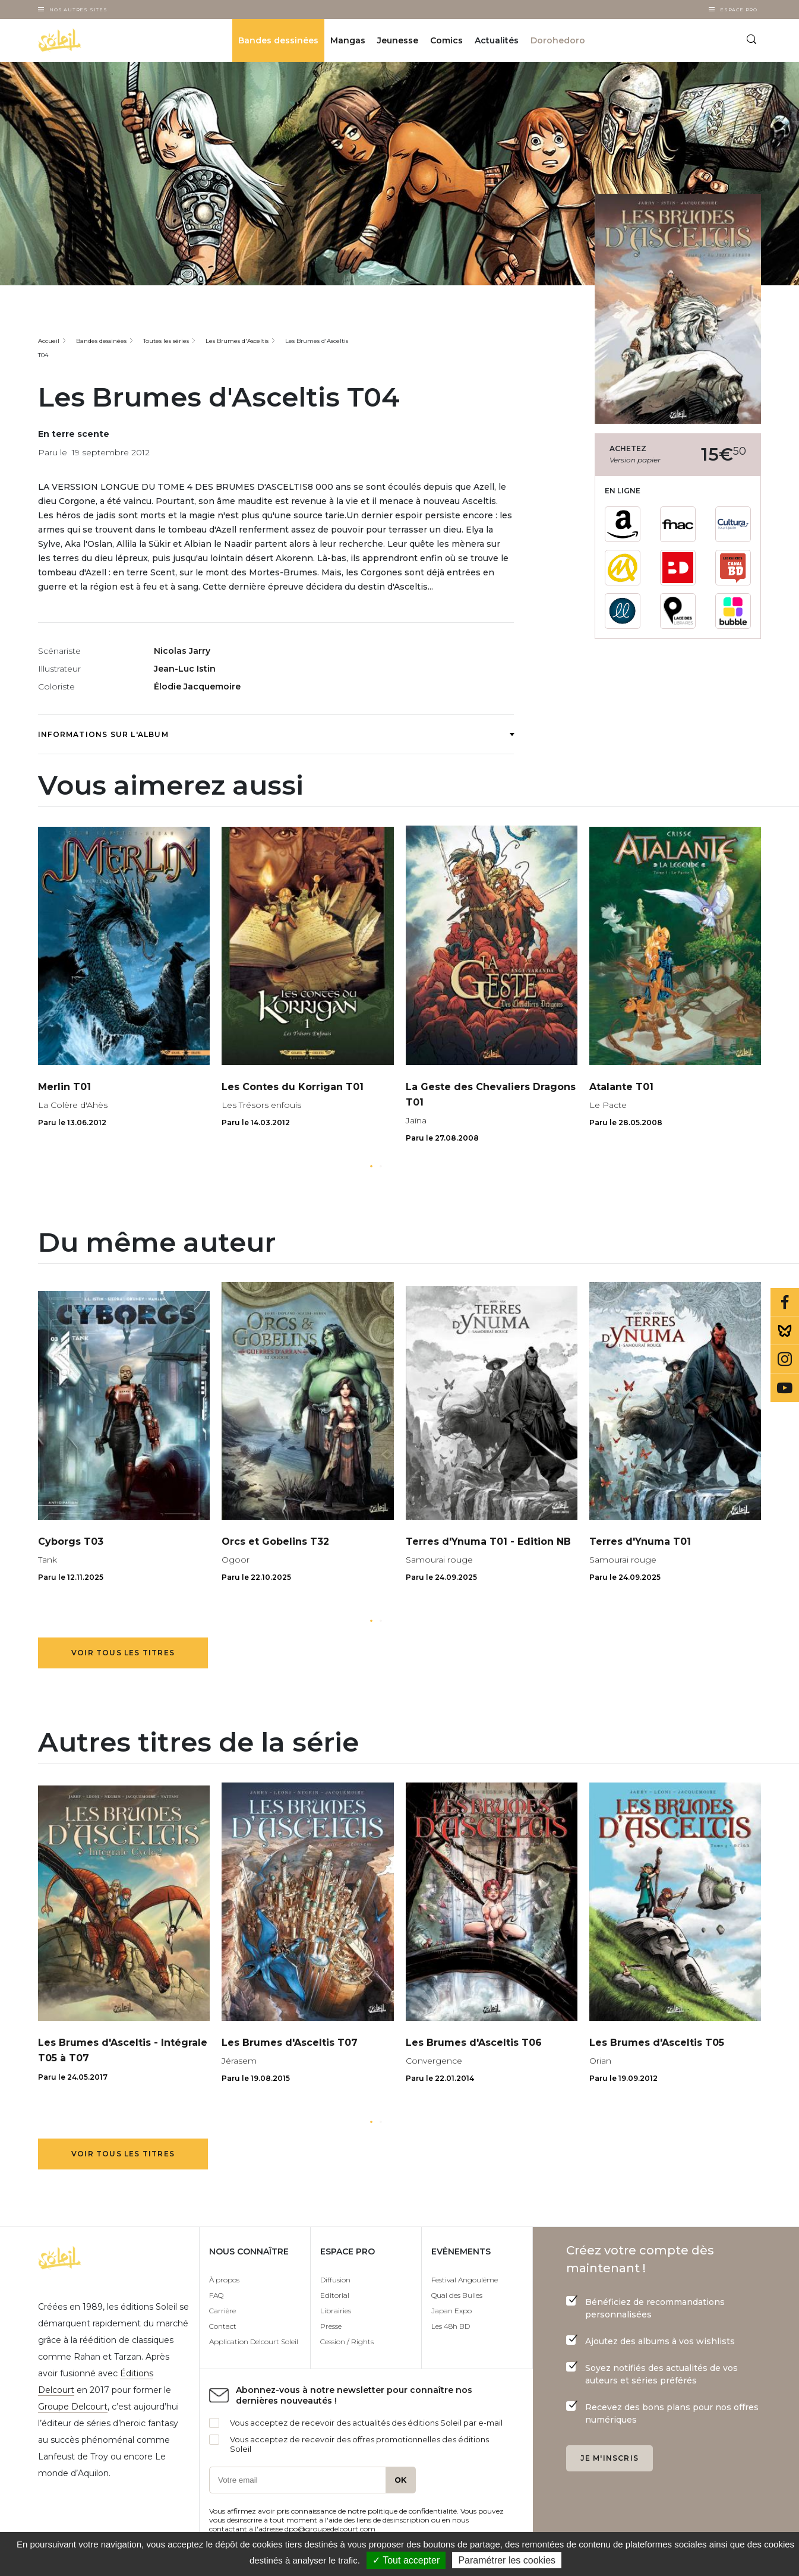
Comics (446, 40)
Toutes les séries (166, 341)
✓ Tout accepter (406, 2560)
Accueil (48, 341)
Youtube (784, 1388)
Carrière (222, 2310)
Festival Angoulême (464, 2279)
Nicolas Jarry (182, 650)
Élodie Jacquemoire (197, 686)
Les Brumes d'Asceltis (237, 341)
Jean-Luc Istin (185, 668)
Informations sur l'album (276, 734)
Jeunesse (397, 40)
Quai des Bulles (456, 2295)
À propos (224, 2279)
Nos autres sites (78, 9)
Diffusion (335, 2279)
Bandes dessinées (278, 40)
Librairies (335, 2310)
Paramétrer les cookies (506, 2560)
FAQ (216, 2295)
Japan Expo (451, 2310)
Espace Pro (738, 9)
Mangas (347, 40)
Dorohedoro (557, 40)
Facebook (784, 1302)
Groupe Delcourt (73, 2406)
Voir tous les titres (123, 1652)
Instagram (784, 1359)
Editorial (334, 2295)
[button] (371, 1166)
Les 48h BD (450, 2326)
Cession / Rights (347, 2341)
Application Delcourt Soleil (253, 2341)
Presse (331, 2326)
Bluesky (784, 1331)
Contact (222, 2326)
